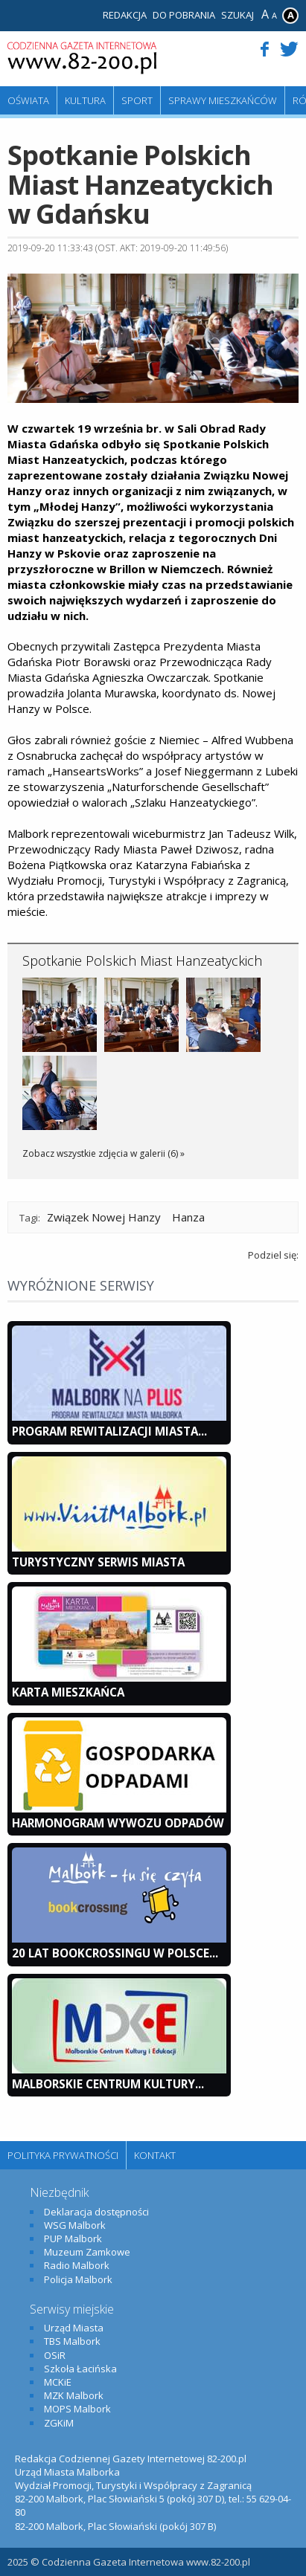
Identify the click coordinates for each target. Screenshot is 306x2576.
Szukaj (237, 15)
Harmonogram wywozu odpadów (118, 1822)
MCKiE (57, 2382)
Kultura (85, 100)
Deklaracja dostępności (96, 2211)
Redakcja (125, 15)
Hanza (188, 1217)
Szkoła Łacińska (80, 2368)
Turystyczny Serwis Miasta (98, 1562)
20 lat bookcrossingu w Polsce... (115, 1953)
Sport (137, 100)
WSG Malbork (75, 2225)
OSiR (55, 2355)
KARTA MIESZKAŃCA (68, 1692)
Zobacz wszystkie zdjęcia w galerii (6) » (103, 1153)
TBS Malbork (72, 2341)
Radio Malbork (76, 2265)
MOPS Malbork (77, 2408)
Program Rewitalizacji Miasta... (109, 1431)
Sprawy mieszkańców (222, 100)
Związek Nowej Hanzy (104, 1217)
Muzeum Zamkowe (87, 2252)
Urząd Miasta (73, 2327)
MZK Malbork (73, 2395)
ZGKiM (59, 2423)
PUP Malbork (73, 2238)
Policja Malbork (78, 2279)
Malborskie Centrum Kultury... (108, 2083)
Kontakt (155, 2155)
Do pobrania (184, 15)
